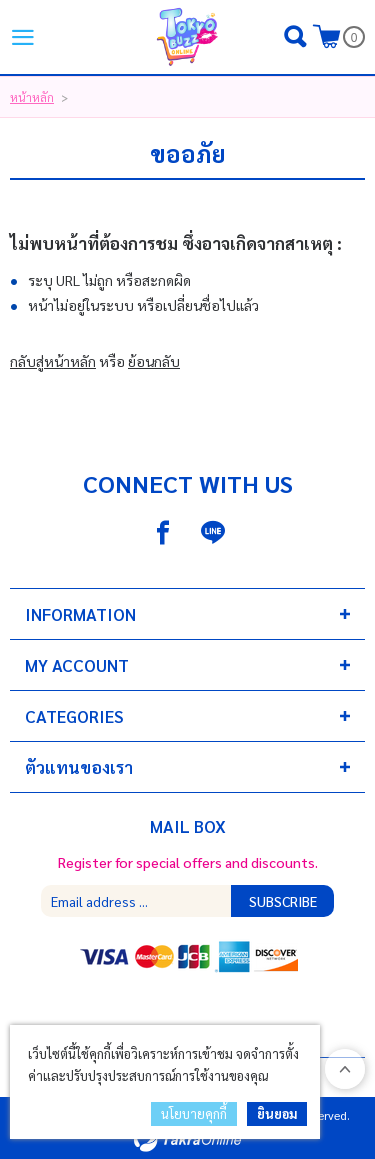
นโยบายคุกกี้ (194, 1113)
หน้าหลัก (32, 97)
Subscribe (283, 901)
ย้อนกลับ (154, 361)
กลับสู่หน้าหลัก (53, 361)
